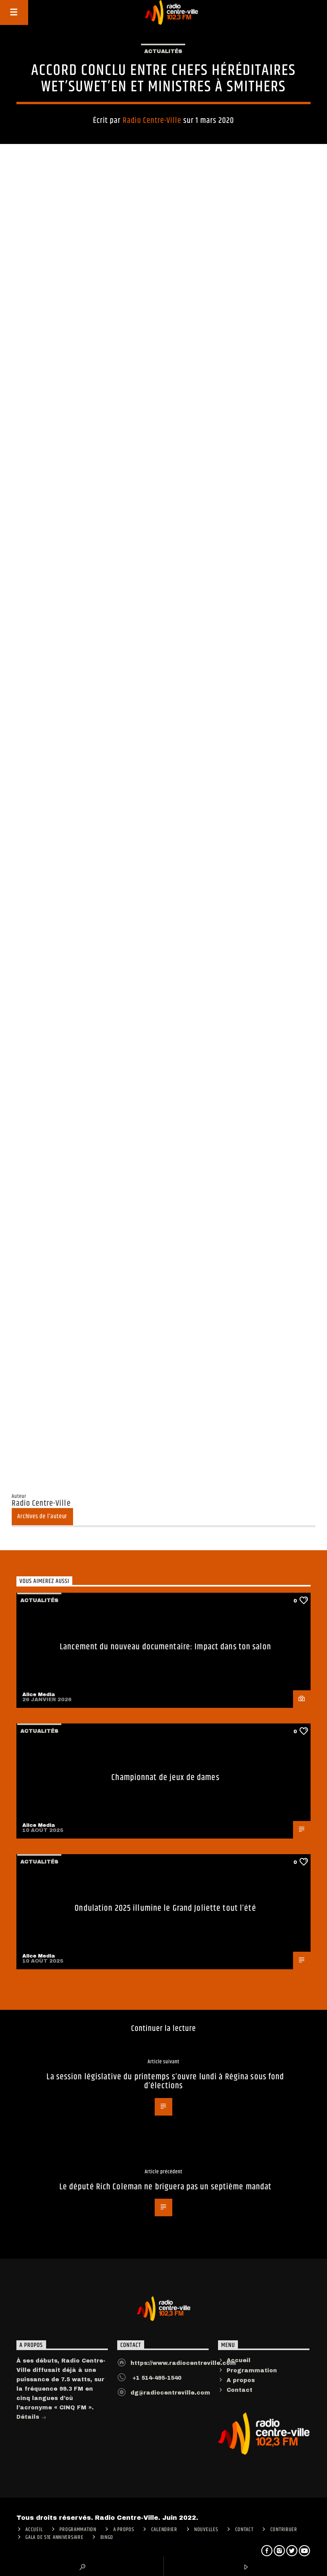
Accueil (238, 2360)
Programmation (252, 2370)
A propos (241, 2380)
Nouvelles (206, 2529)
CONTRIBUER (283, 2529)
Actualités (163, 51)
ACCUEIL (34, 2529)
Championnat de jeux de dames (165, 1777)
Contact (239, 2390)
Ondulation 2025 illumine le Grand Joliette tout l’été (165, 1908)
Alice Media (38, 1694)
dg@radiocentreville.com (170, 2393)
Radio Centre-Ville (152, 120)
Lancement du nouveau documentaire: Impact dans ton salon (165, 1647)
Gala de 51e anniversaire (54, 2537)
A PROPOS (123, 2529)
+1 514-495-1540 (155, 2378)
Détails (31, 2417)
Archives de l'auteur (42, 1516)
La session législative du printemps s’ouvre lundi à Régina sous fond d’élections (165, 2081)
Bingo (107, 2537)
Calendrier (164, 2529)
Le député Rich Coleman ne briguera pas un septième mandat (165, 2187)
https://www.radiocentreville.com (183, 2363)
